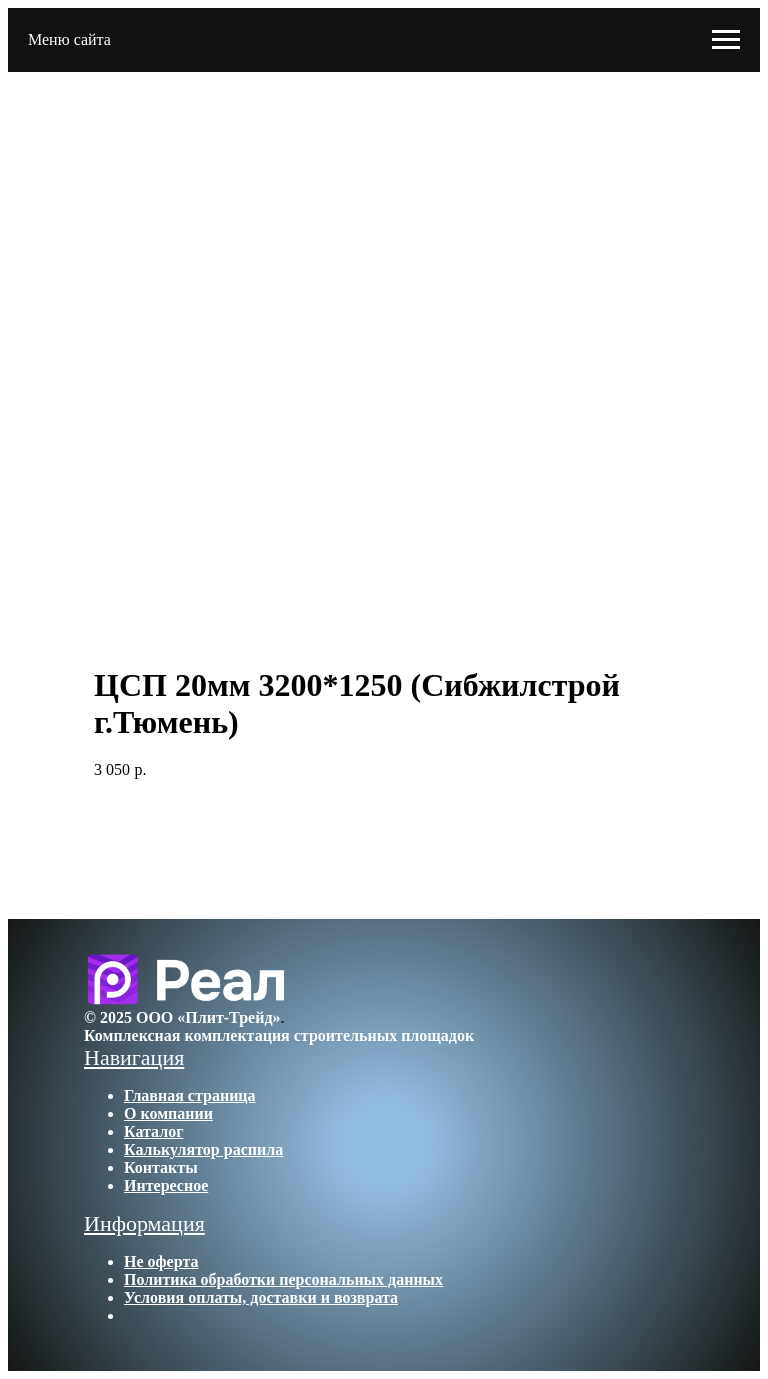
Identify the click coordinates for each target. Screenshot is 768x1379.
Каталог (153, 1131)
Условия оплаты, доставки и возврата (261, 1297)
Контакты (161, 1167)
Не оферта (161, 1261)
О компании (168, 1113)
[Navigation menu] (726, 40)
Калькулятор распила (203, 1149)
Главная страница (190, 1095)
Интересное (166, 1185)
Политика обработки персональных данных (283, 1279)
